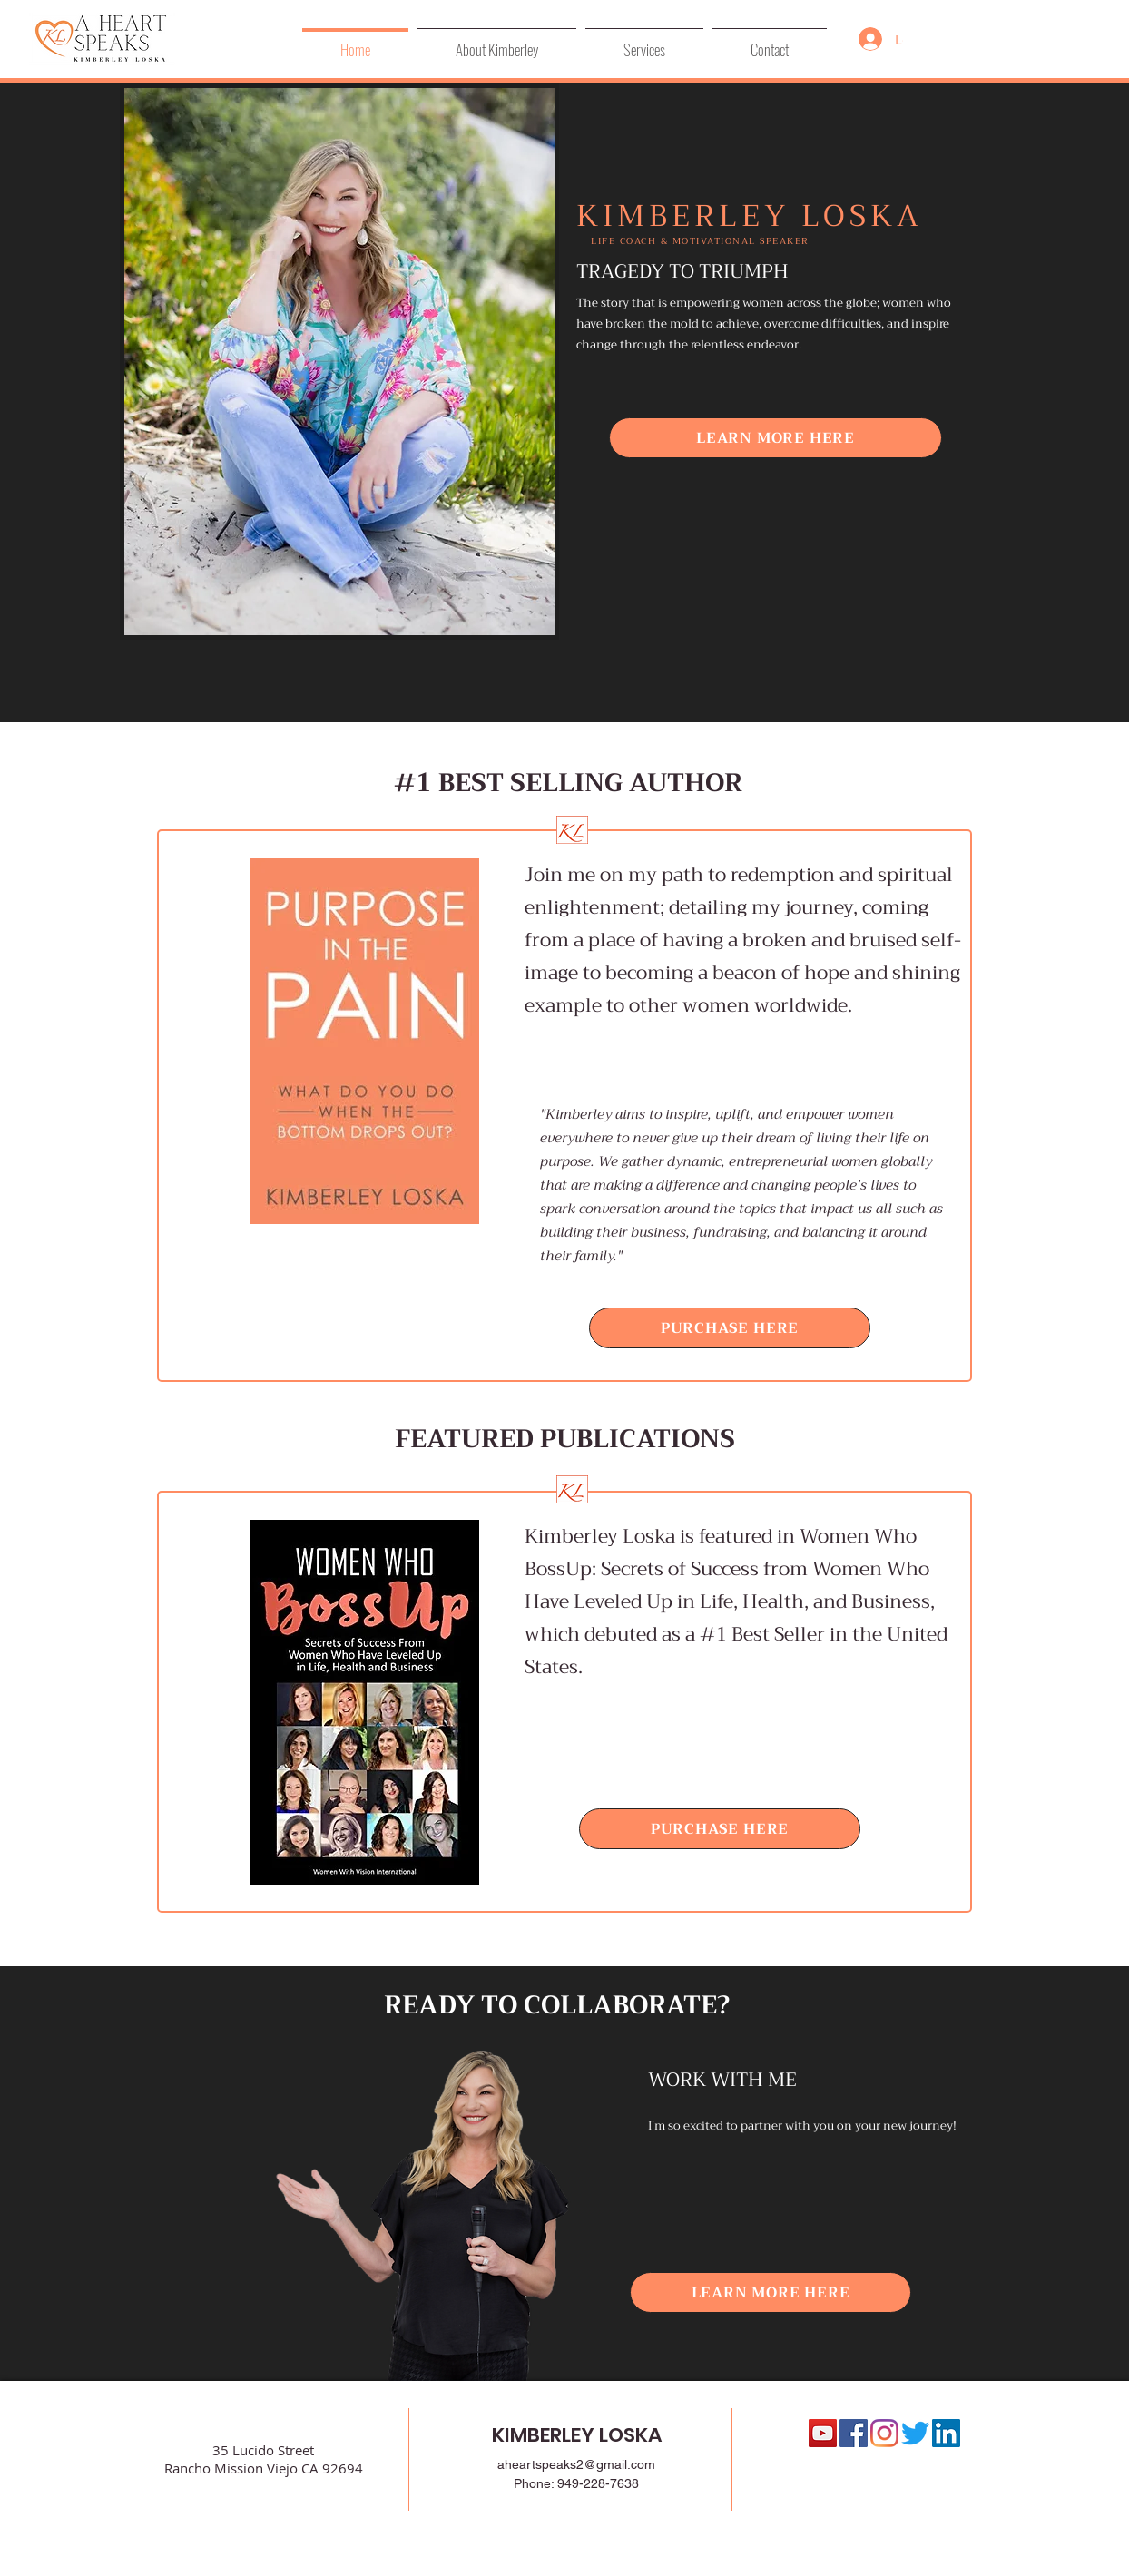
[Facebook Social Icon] (853, 2433)
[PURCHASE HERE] (729, 1328)
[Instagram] (884, 2433)
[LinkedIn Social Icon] (946, 2433)
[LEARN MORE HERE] (775, 437)
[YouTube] (823, 2433)
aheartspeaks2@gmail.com (576, 2464)
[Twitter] (915, 2433)
